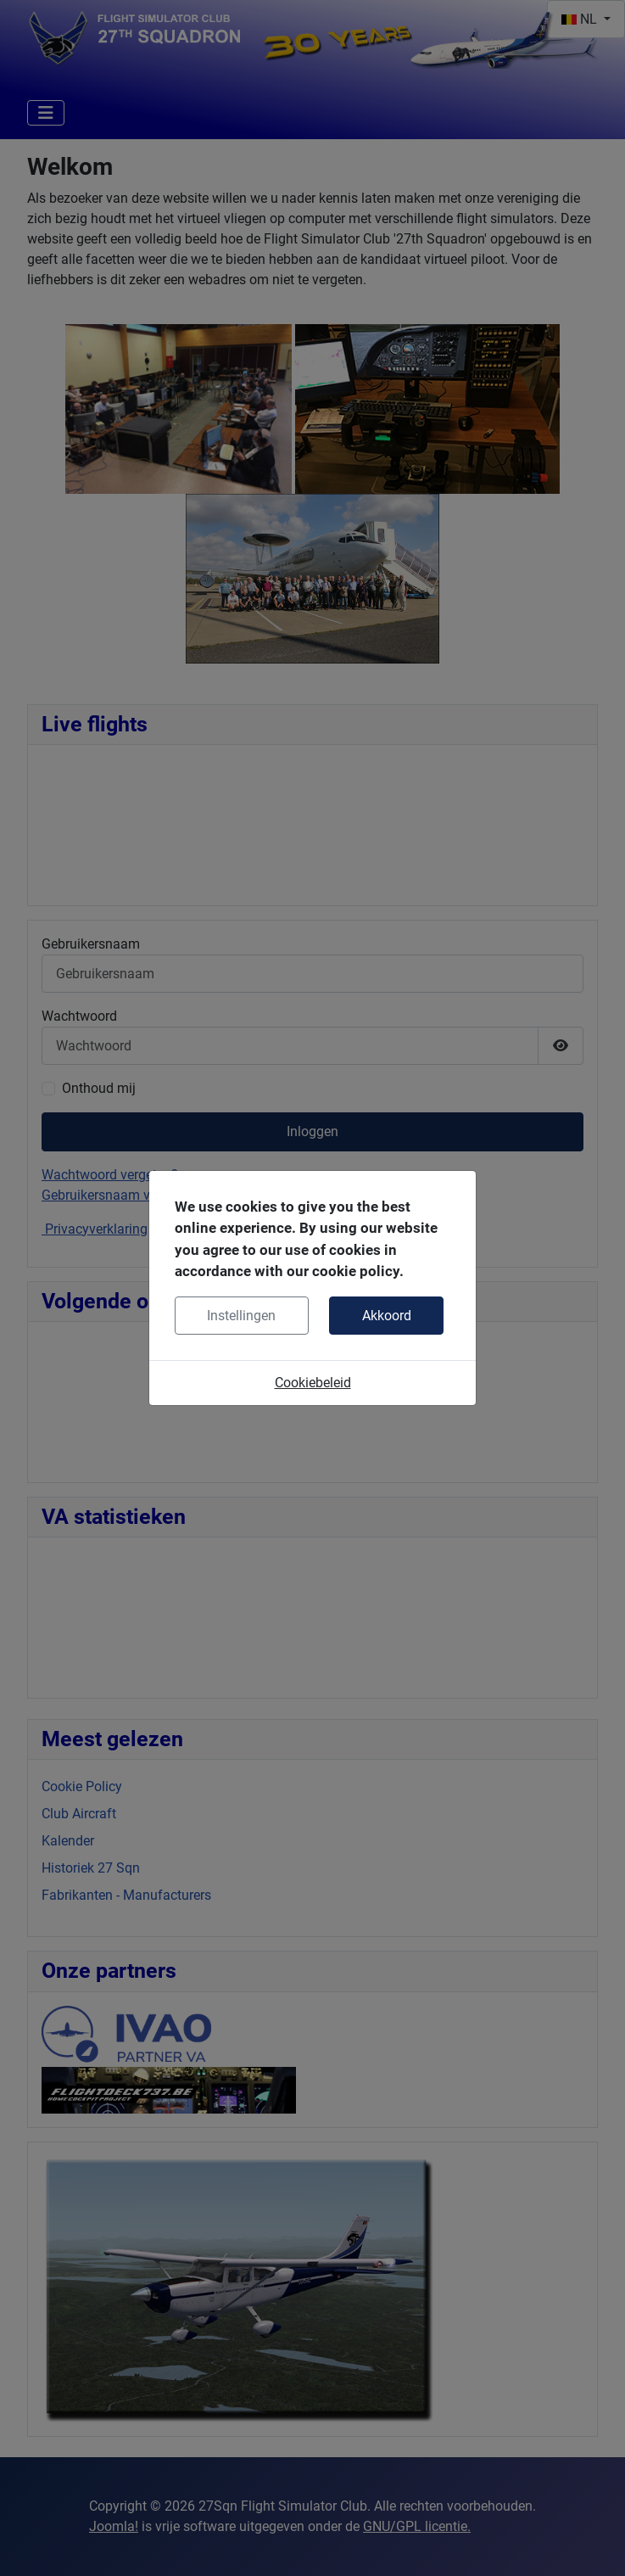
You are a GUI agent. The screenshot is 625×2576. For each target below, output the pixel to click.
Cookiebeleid (313, 1383)
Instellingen (241, 1316)
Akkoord (386, 1316)
